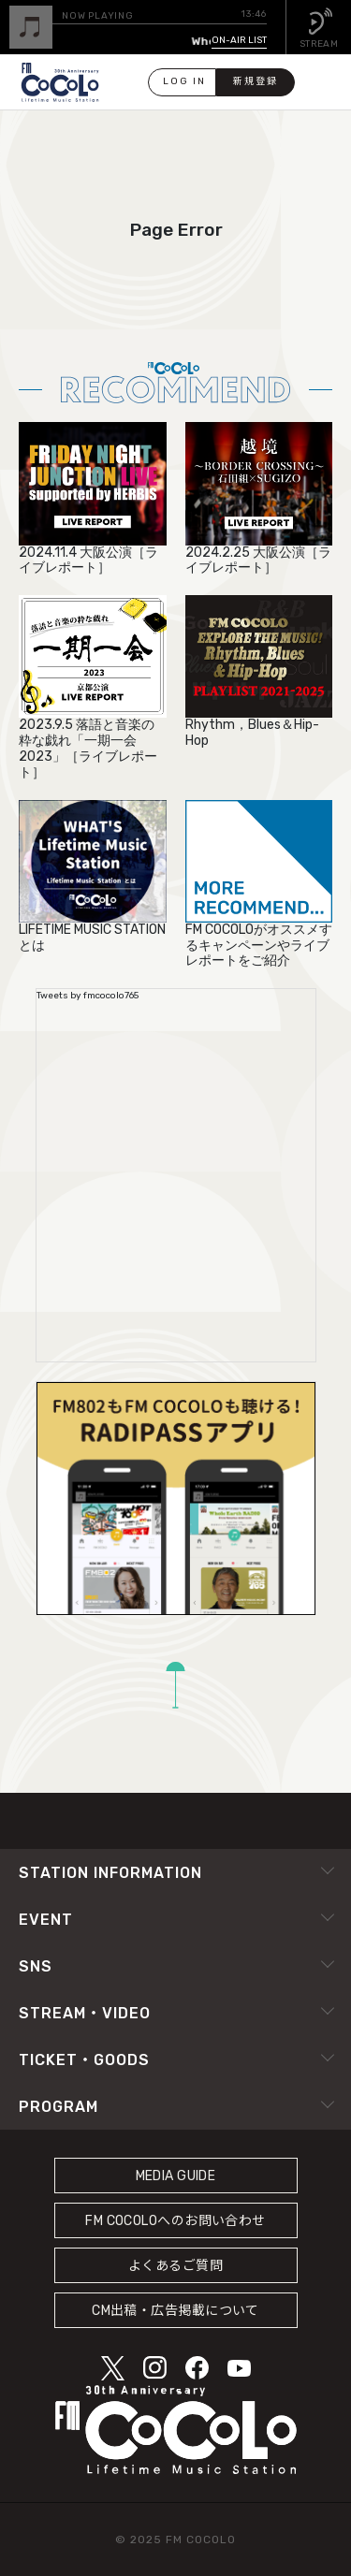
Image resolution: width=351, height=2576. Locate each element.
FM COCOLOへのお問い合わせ (175, 2221)
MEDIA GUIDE (176, 2176)
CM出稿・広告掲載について (175, 2311)
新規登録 (255, 81)
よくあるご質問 (175, 2266)
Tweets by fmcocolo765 (88, 995)
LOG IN (184, 81)
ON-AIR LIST (239, 40)
